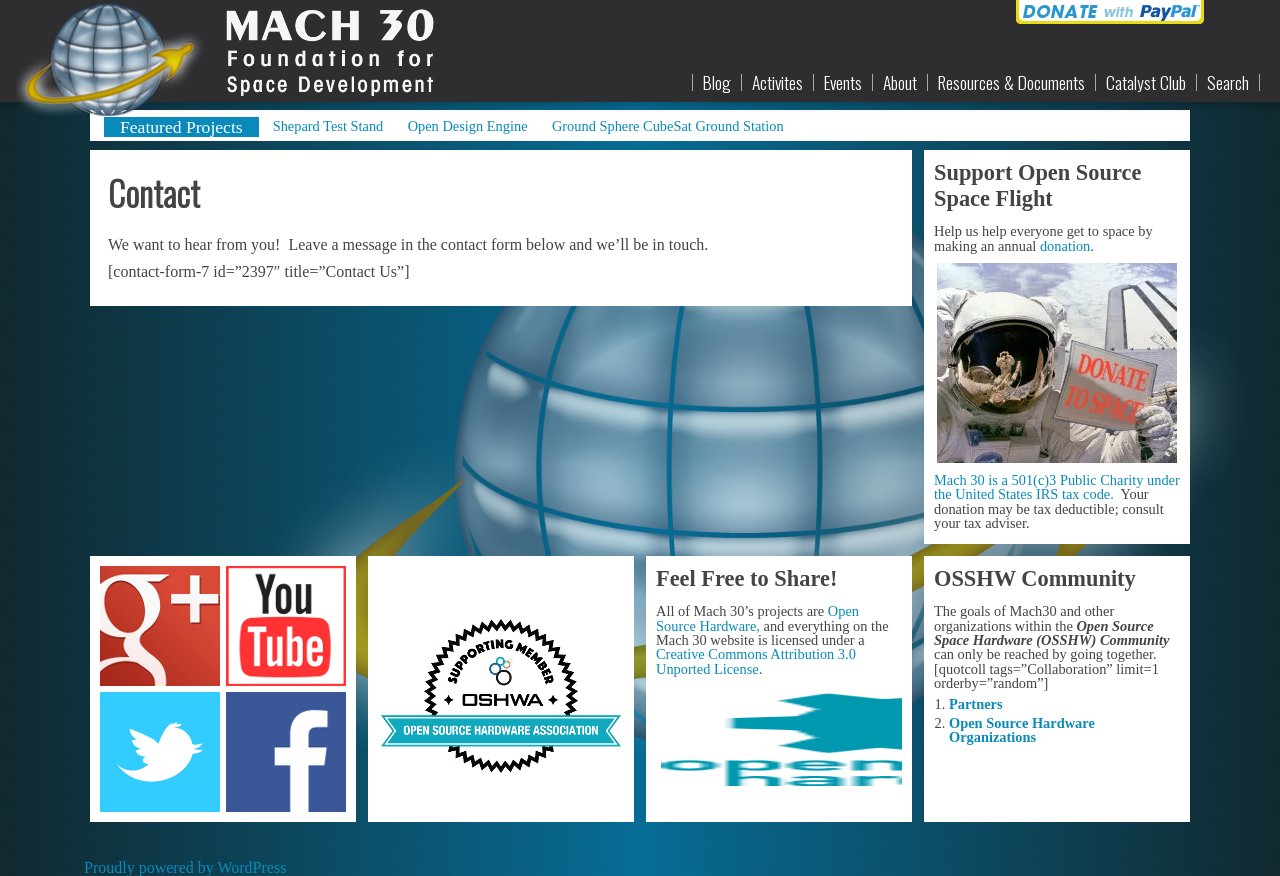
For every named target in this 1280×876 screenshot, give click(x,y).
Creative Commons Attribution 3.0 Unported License (756, 661)
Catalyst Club (1146, 83)
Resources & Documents (1011, 83)
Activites (777, 83)
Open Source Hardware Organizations (1022, 730)
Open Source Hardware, (757, 618)
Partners (976, 704)
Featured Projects (181, 127)
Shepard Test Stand (328, 126)
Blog (717, 83)
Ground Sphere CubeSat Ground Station (668, 126)
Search (1228, 83)
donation (1065, 246)
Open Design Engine (468, 126)
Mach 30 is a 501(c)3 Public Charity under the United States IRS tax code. (1057, 487)
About (900, 83)
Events (843, 83)
